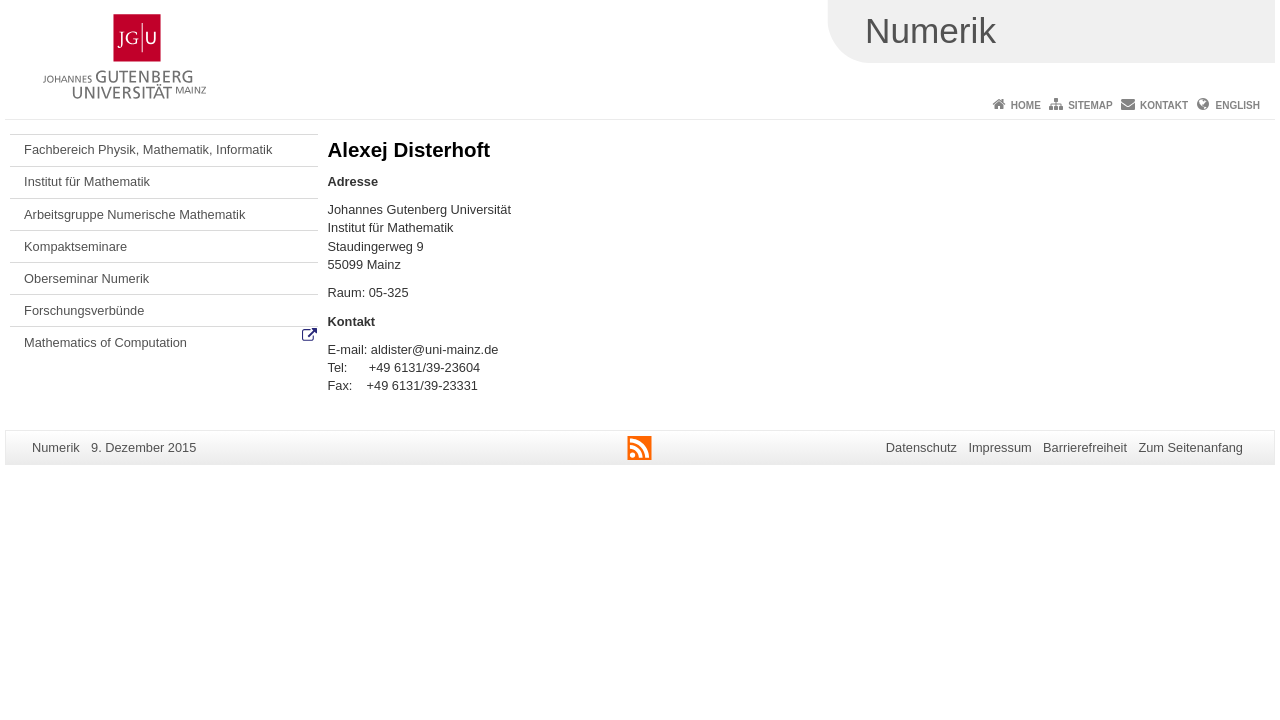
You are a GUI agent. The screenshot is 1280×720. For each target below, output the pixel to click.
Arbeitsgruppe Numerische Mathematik (134, 214)
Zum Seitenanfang (1190, 447)
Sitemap (1090, 105)
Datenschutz (921, 447)
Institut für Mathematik (87, 181)
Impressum (999, 447)
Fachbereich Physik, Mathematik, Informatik (148, 149)
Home (1026, 105)
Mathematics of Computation (105, 342)
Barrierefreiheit (1085, 447)
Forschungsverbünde (84, 310)
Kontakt (1164, 105)
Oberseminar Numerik (86, 278)
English (1238, 105)
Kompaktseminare (75, 246)
